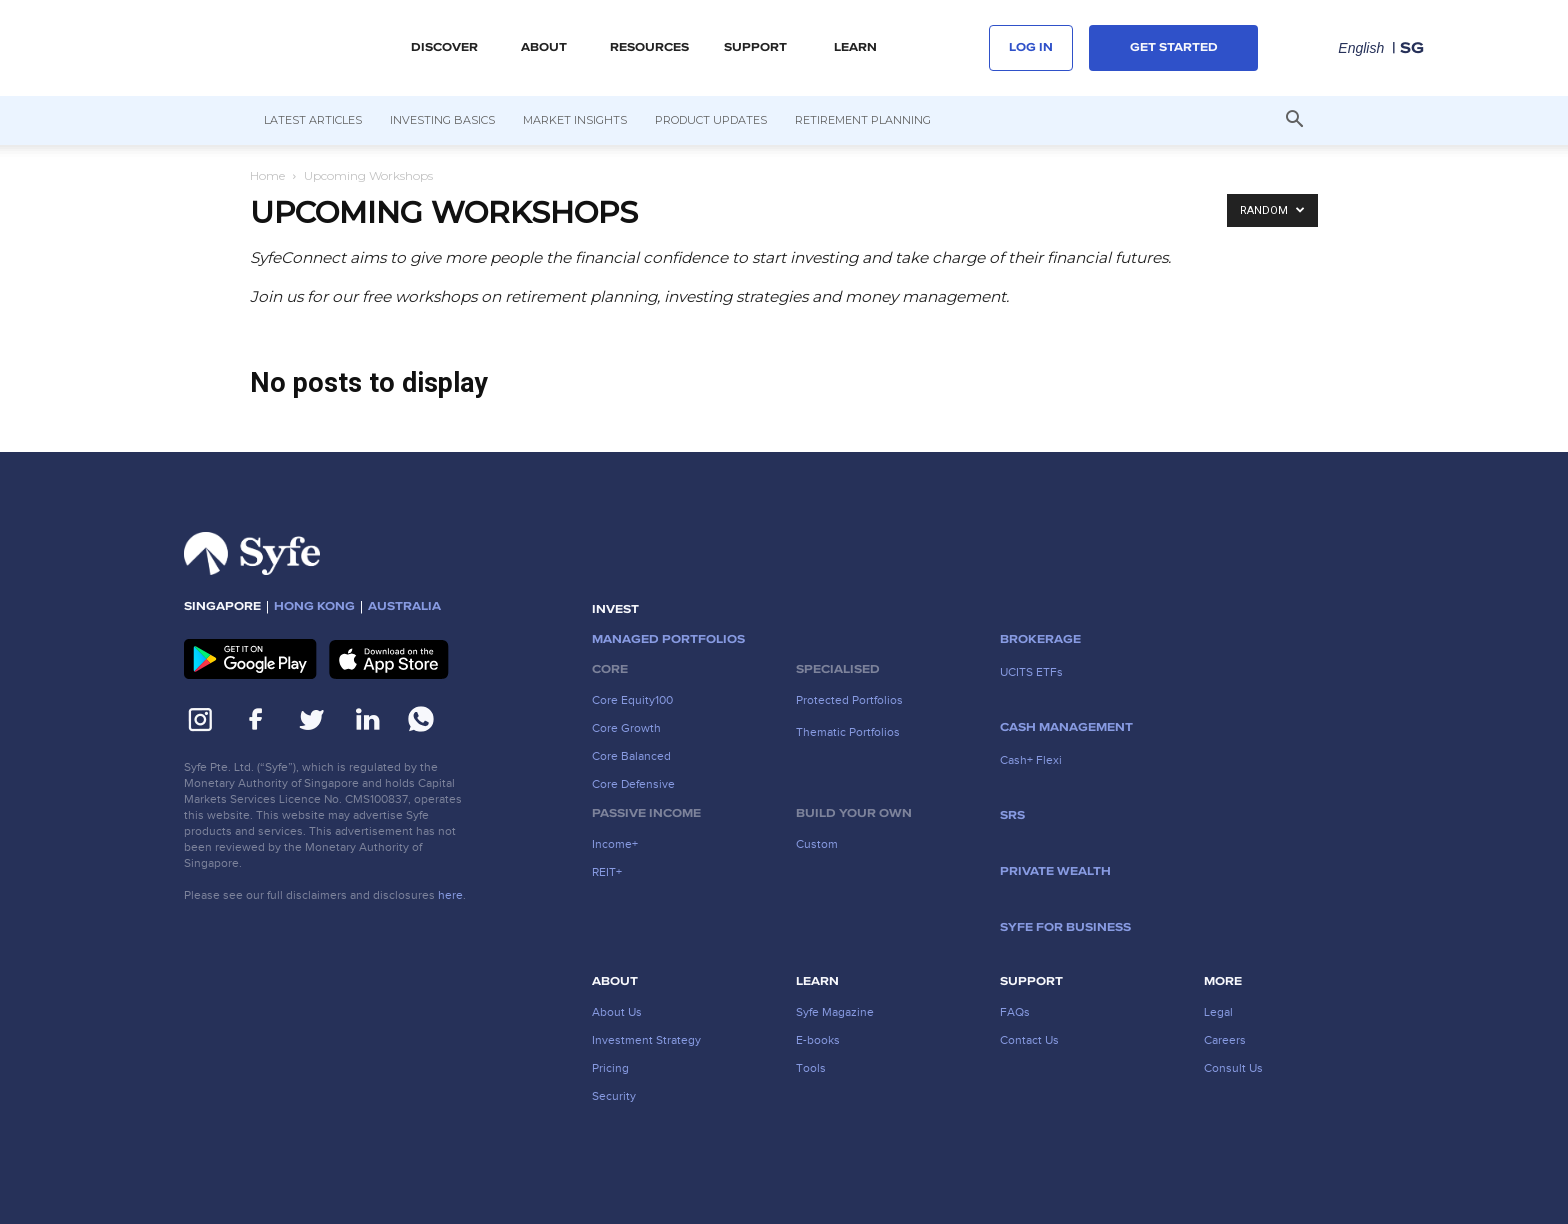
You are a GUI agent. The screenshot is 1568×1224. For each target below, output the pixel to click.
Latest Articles (313, 120)
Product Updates (711, 120)
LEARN (855, 48)
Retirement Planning (863, 120)
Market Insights (575, 120)
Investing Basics (442, 120)
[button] (1294, 121)
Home (267, 175)
